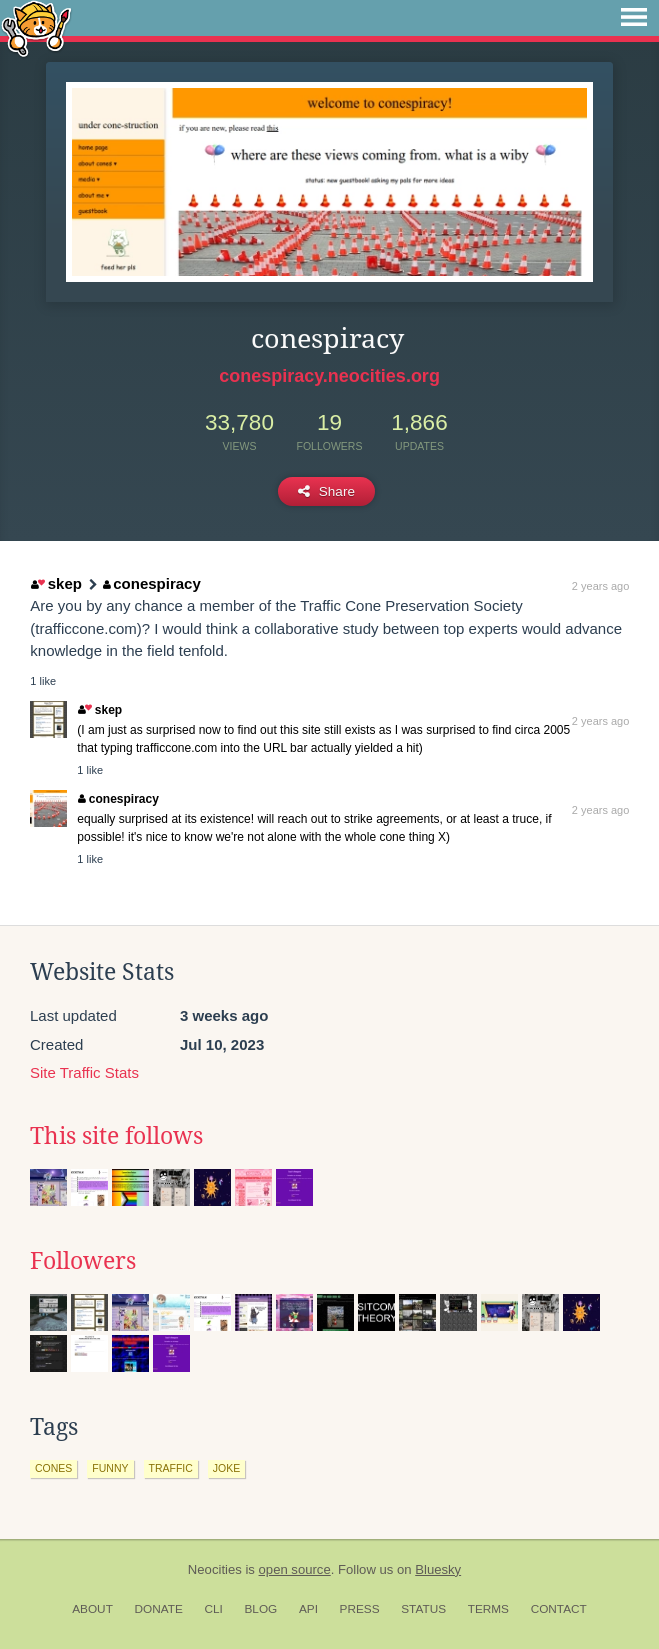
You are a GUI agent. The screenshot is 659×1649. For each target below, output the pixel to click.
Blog (260, 1609)
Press (360, 1609)
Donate (159, 1609)
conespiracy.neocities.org (329, 376)
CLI (213, 1609)
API (308, 1609)
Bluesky (438, 1569)
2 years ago (600, 586)
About (92, 1609)
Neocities (215, 1569)
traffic (171, 1468)
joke (226, 1468)
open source (295, 1569)
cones (53, 1468)
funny (110, 1468)
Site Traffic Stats (84, 1072)
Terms (488, 1609)
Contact (559, 1609)
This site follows (116, 1136)
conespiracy (152, 583)
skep (56, 583)
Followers (83, 1261)
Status (423, 1609)
